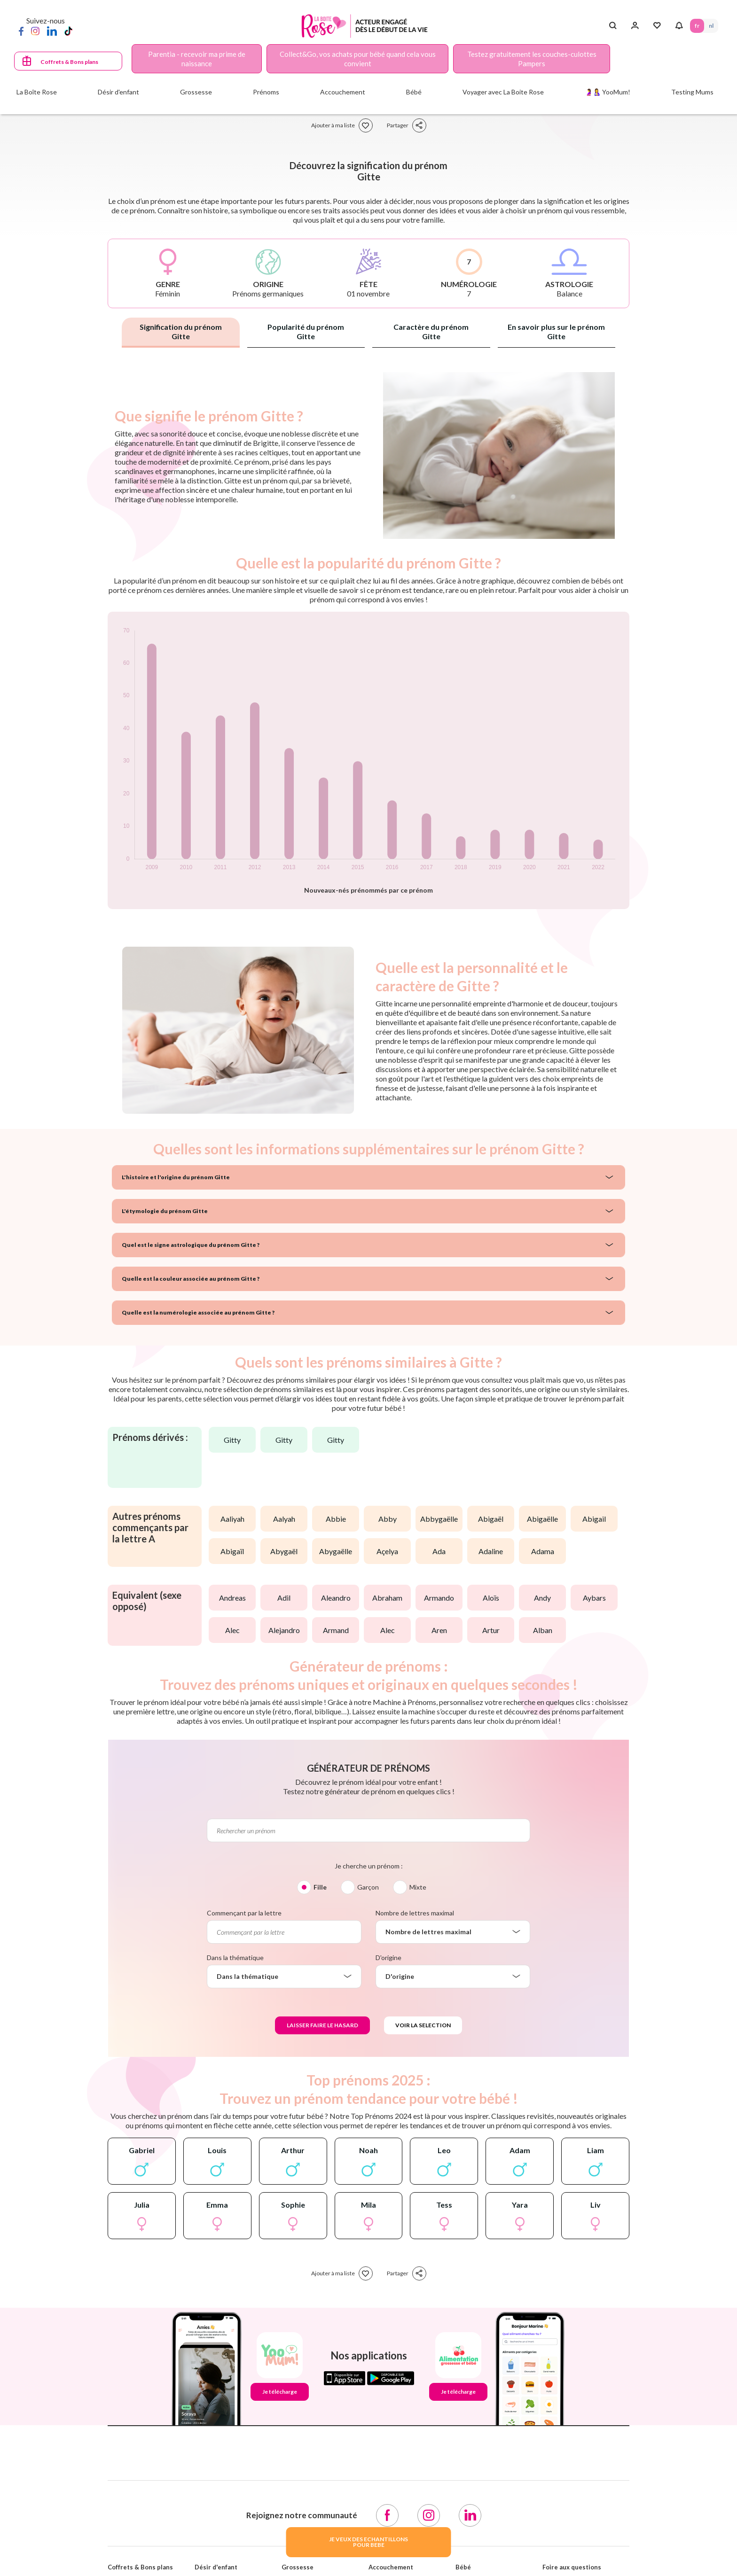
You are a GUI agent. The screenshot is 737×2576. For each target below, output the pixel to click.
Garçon (368, 1887)
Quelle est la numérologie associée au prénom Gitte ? (198, 1312)
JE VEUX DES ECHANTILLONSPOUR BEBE (368, 2542)
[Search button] (612, 26)
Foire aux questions (571, 2567)
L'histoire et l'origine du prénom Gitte (176, 1177)
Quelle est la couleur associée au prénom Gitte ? (190, 1278)
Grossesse (298, 2567)
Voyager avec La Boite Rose (503, 92)
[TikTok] (68, 30)
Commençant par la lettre (244, 1913)
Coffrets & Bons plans (69, 61)
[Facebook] (21, 30)
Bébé (463, 2567)
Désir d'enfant (216, 2567)
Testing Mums (692, 92)
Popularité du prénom (305, 331)
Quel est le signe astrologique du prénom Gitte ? (190, 1244)
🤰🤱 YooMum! (607, 92)
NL (711, 25)
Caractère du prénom (431, 331)
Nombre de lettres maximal (415, 1913)
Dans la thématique (235, 1957)
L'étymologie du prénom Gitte (165, 1210)
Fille (320, 1887)
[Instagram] (35, 30)
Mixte (417, 1887)
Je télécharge (279, 2391)
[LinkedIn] (52, 30)
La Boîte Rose (36, 92)
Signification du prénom (181, 331)
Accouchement (390, 2567)
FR (697, 25)
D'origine (388, 1957)
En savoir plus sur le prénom (556, 331)
